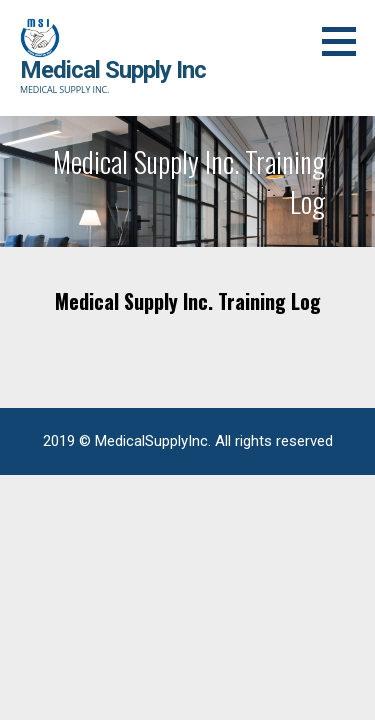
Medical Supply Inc (113, 70)
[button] (346, 41)
